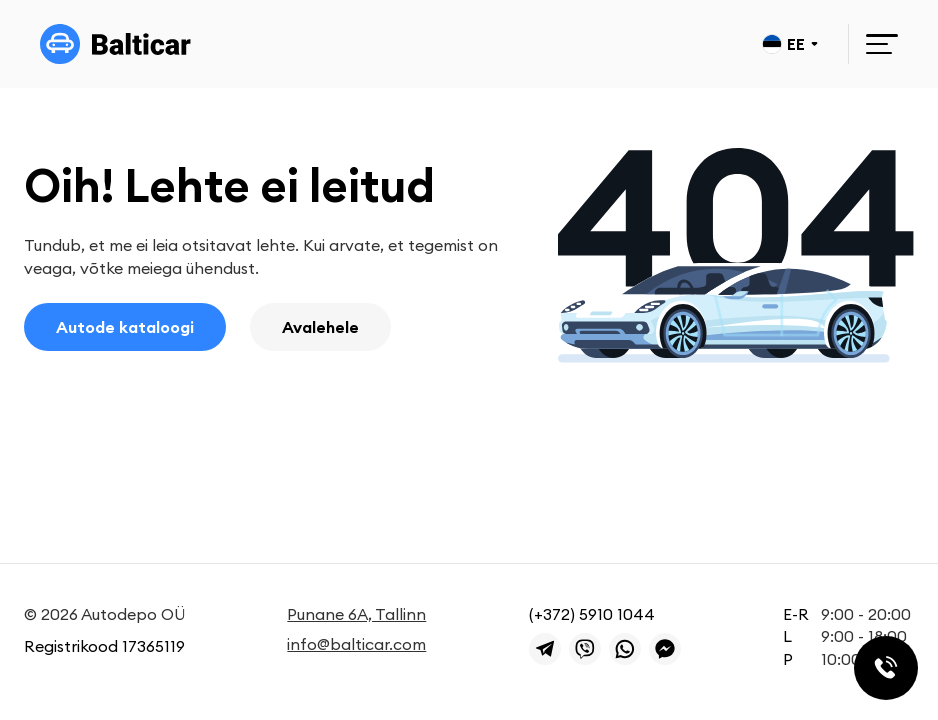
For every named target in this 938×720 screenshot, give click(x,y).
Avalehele (320, 327)
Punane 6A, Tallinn (356, 614)
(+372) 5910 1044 (592, 614)
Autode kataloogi (125, 327)
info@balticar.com (356, 644)
